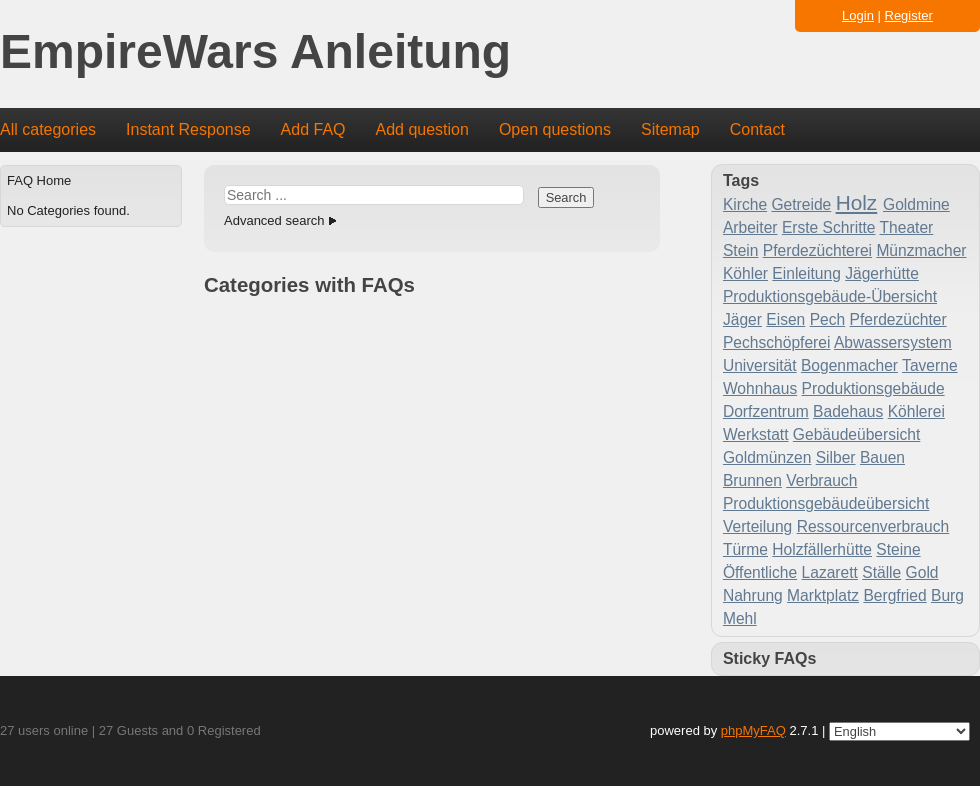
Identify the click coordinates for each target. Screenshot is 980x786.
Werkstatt (756, 434)
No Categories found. (68, 210)
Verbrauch (821, 480)
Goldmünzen (767, 457)
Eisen (785, 319)
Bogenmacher (849, 365)
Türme (745, 549)
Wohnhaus (760, 388)
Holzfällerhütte (822, 549)
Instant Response (188, 129)
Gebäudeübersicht (856, 434)
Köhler (745, 273)
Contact (757, 129)
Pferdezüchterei (817, 250)
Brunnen (752, 480)
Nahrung (753, 595)
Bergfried (894, 595)
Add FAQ (313, 129)
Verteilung (757, 526)
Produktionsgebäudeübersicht (826, 503)
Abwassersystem (893, 342)
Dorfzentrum (766, 411)
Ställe (881, 572)
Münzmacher (921, 250)
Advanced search (274, 220)
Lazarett (830, 572)
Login (858, 15)
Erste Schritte (829, 227)
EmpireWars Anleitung (255, 52)
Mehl (740, 618)
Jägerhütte (882, 273)
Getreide (801, 204)
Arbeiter (750, 227)
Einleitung (806, 273)
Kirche (745, 204)
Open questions (555, 129)
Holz (857, 202)
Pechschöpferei (777, 342)
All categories (48, 129)
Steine (898, 549)
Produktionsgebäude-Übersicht (830, 296)
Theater (907, 227)
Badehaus (848, 411)
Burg (947, 595)
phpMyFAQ (753, 730)
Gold (922, 572)
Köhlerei (916, 411)
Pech (828, 319)
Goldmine (916, 204)
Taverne (929, 365)
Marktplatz (823, 595)
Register (909, 15)
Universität (760, 365)
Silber (836, 457)
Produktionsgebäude (873, 388)
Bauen (882, 457)
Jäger (742, 319)
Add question (422, 129)
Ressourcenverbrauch (873, 526)
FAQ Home (39, 180)
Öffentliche (760, 572)
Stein (741, 250)
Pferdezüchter (898, 319)
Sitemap (670, 129)
